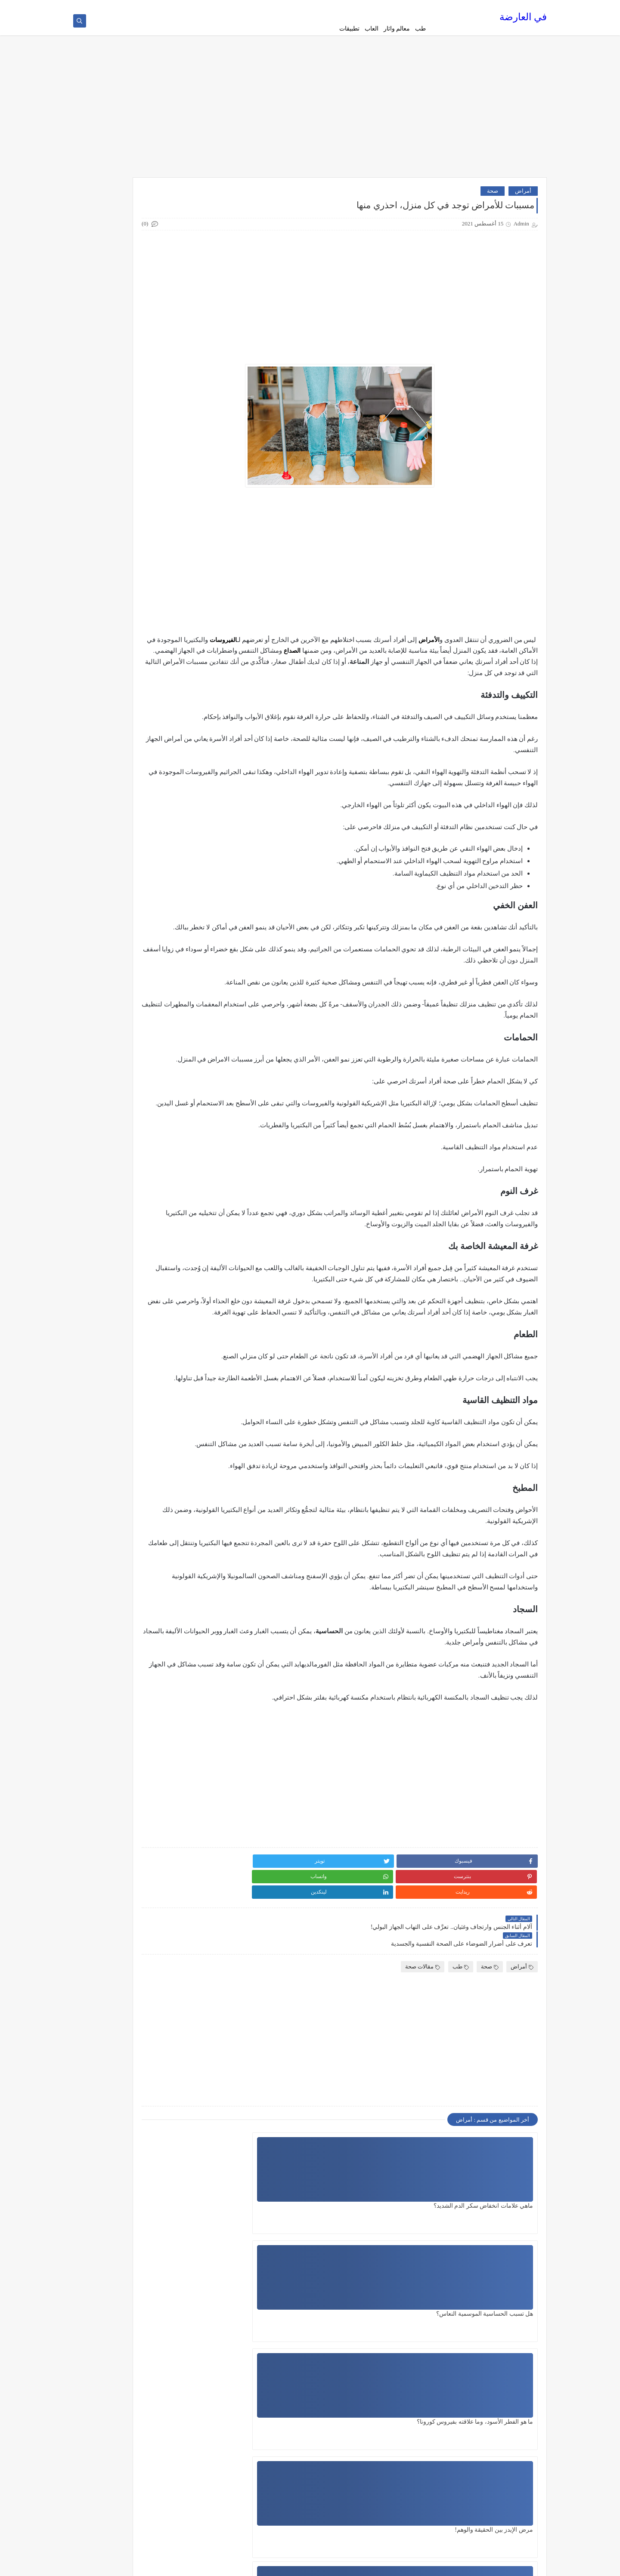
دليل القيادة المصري (168, 825)
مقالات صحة (422, 2036)
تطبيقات (349, 28)
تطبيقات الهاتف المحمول (163, 754)
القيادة (184, 697)
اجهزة (185, 541)
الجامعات (181, 598)
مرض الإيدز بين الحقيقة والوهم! (494, 2382)
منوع (186, 1194)
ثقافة (186, 797)
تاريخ (186, 712)
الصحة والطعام (174, 641)
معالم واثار (397, 28)
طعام (186, 1081)
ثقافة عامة (179, 811)
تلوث (186, 783)
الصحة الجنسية (174, 626)
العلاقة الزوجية (175, 683)
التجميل (183, 584)
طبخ (187, 1067)
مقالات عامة (177, 1180)
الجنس (184, 612)
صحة (492, 197)
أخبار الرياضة (176, 499)
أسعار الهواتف (175, 513)
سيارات (183, 1010)
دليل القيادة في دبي (168, 939)
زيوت (185, 996)
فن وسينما (179, 1123)
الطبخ (185, 669)
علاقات (183, 1109)
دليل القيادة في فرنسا (166, 953)
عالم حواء (180, 1095)
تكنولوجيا (181, 768)
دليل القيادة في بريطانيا (164, 896)
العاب (371, 28)
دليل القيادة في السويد (165, 854)
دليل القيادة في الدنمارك (162, 839)
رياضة (185, 981)
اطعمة (184, 555)
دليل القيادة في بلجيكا (166, 910)
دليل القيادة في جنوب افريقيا (158, 925)
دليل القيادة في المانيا (166, 868)
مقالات (184, 1152)
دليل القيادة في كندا (168, 967)
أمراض (523, 197)
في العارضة (523, 19)
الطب (185, 655)
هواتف (184, 1209)
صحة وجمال (178, 1038)
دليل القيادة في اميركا (166, 882)
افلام (186, 570)
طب (420, 28)
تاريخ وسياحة (177, 726)
